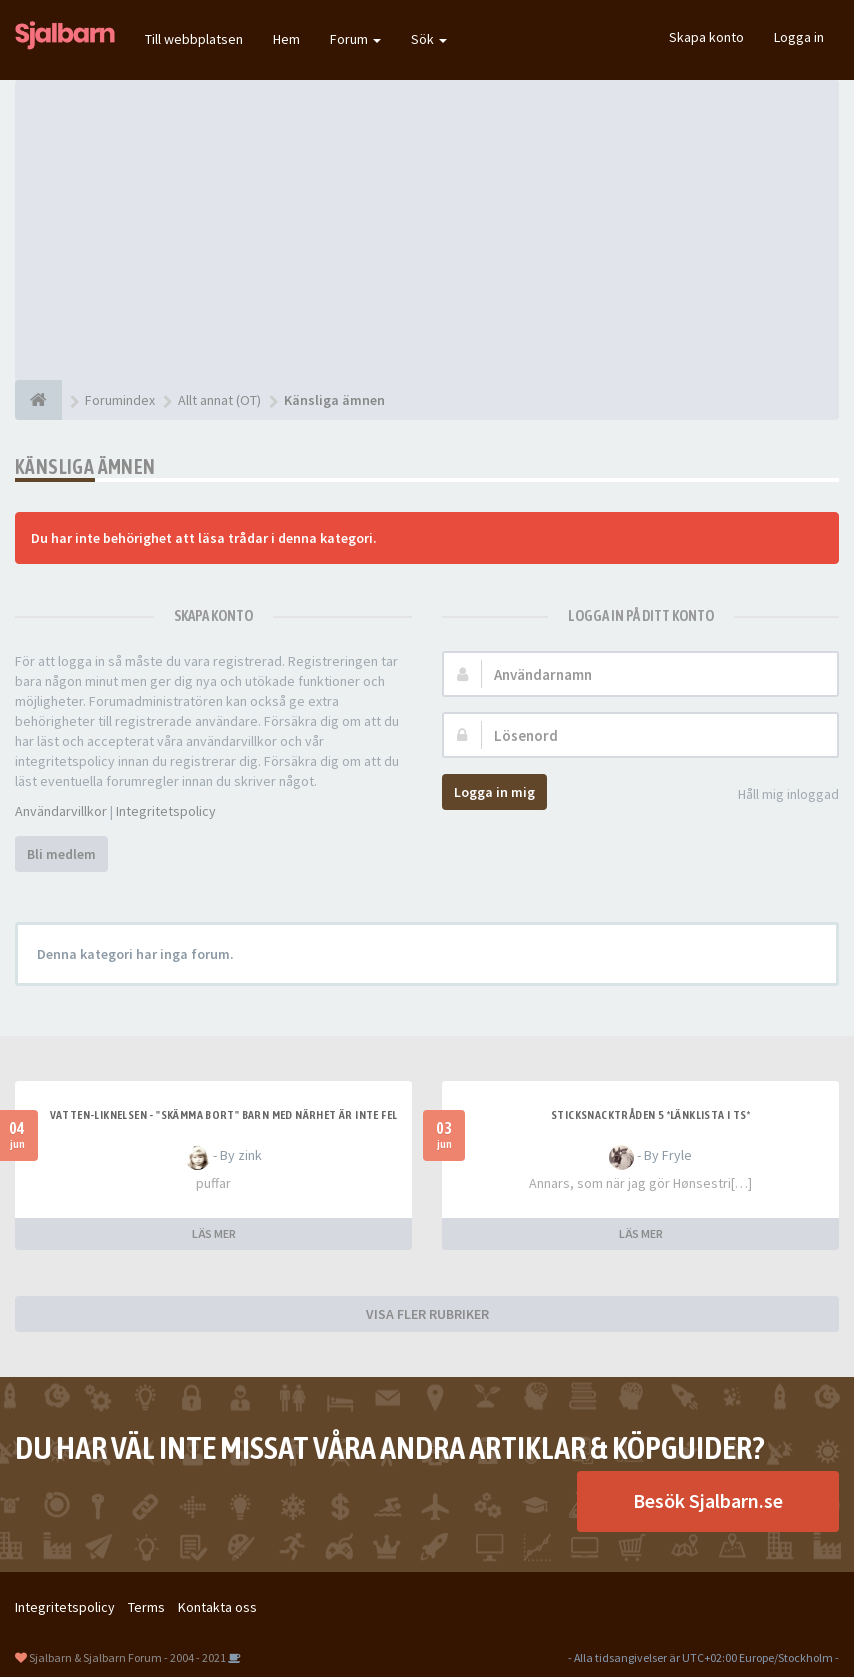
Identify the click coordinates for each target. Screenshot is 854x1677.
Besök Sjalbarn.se (708, 1500)
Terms (146, 1607)
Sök (429, 39)
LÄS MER (214, 1233)
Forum (355, 39)
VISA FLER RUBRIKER (427, 1314)
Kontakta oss (217, 1607)
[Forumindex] (38, 400)
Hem (286, 39)
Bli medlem (61, 854)
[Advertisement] (427, 230)
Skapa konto (706, 37)
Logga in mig (494, 792)
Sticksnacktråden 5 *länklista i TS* (650, 1115)
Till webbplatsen (194, 39)
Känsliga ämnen (85, 466)
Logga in (799, 37)
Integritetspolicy (166, 811)
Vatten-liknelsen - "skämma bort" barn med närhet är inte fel (224, 1115)
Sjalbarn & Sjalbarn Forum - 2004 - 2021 (127, 1657)
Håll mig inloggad (777, 795)
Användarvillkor (61, 811)
